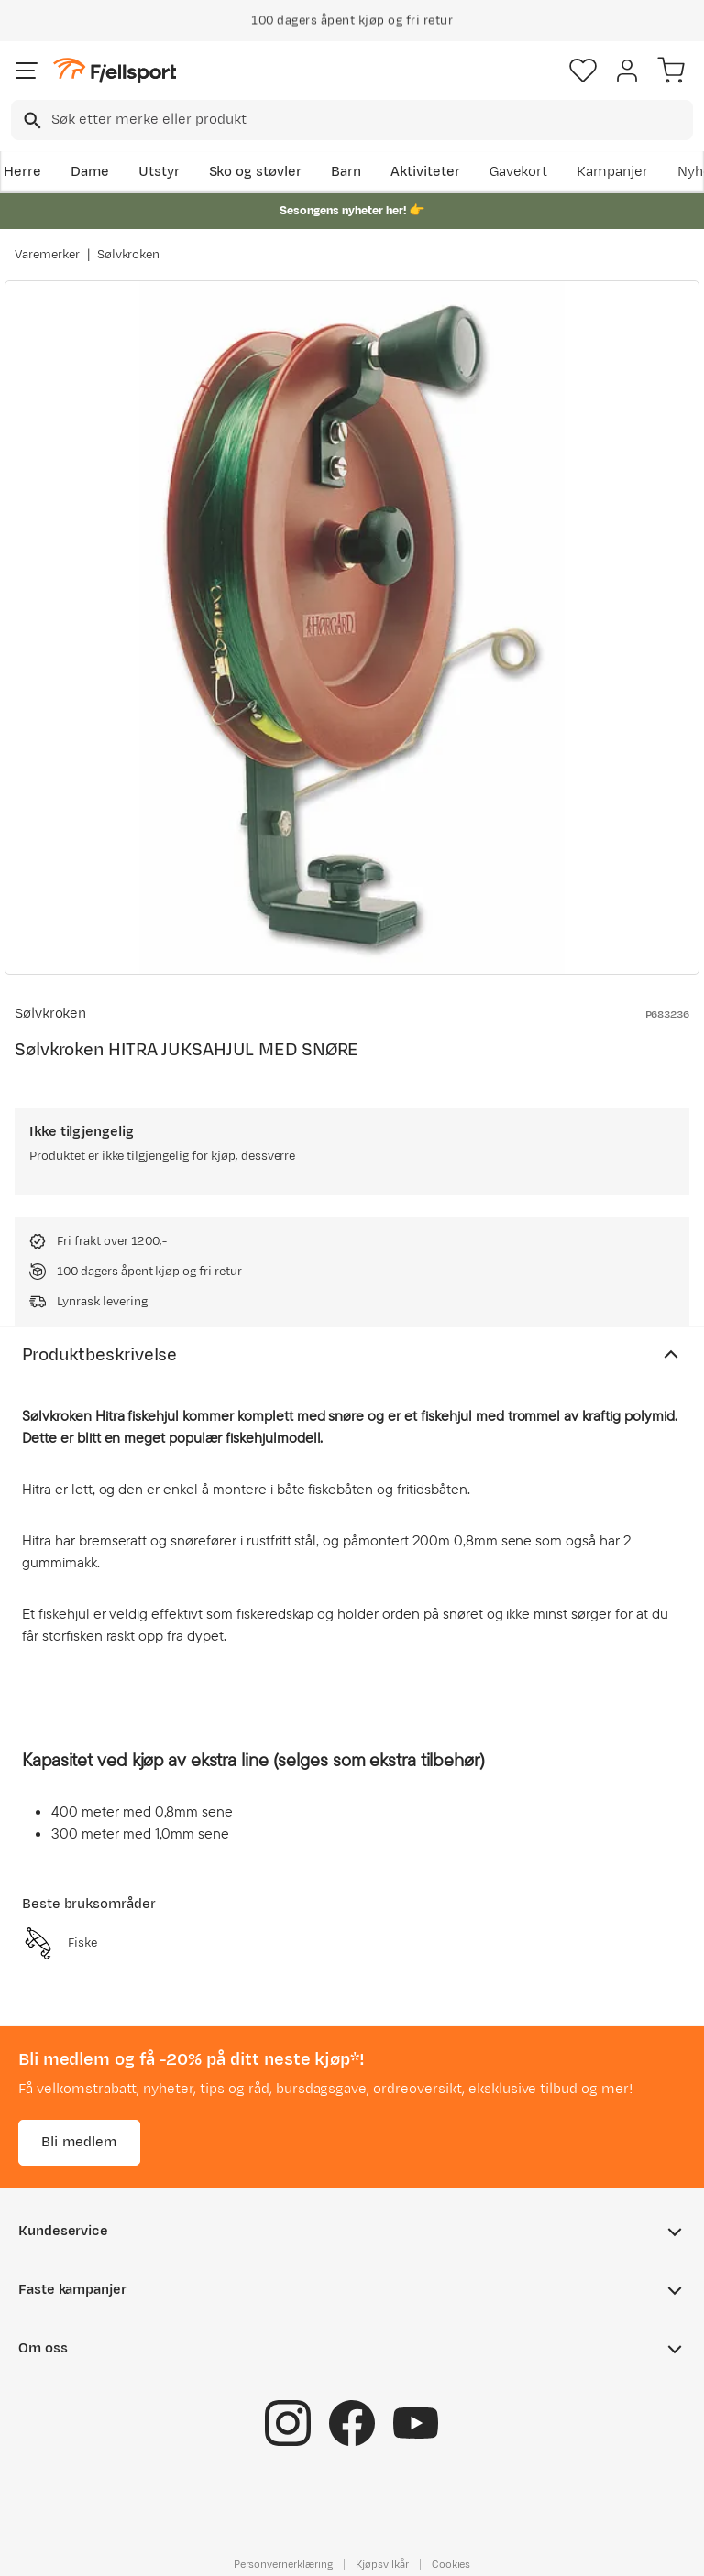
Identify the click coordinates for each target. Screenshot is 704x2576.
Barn (346, 171)
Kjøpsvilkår (382, 2564)
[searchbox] (371, 120)
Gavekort (519, 171)
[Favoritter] (583, 70)
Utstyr (159, 171)
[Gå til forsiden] (114, 71)
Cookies (451, 2564)
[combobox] (352, 120)
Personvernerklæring (283, 2564)
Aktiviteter (425, 171)
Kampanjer (612, 171)
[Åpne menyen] (26, 70)
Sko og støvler (255, 171)
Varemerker (47, 254)
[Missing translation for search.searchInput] (31, 120)
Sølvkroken (128, 254)
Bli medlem (79, 2142)
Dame (90, 171)
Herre (22, 171)
